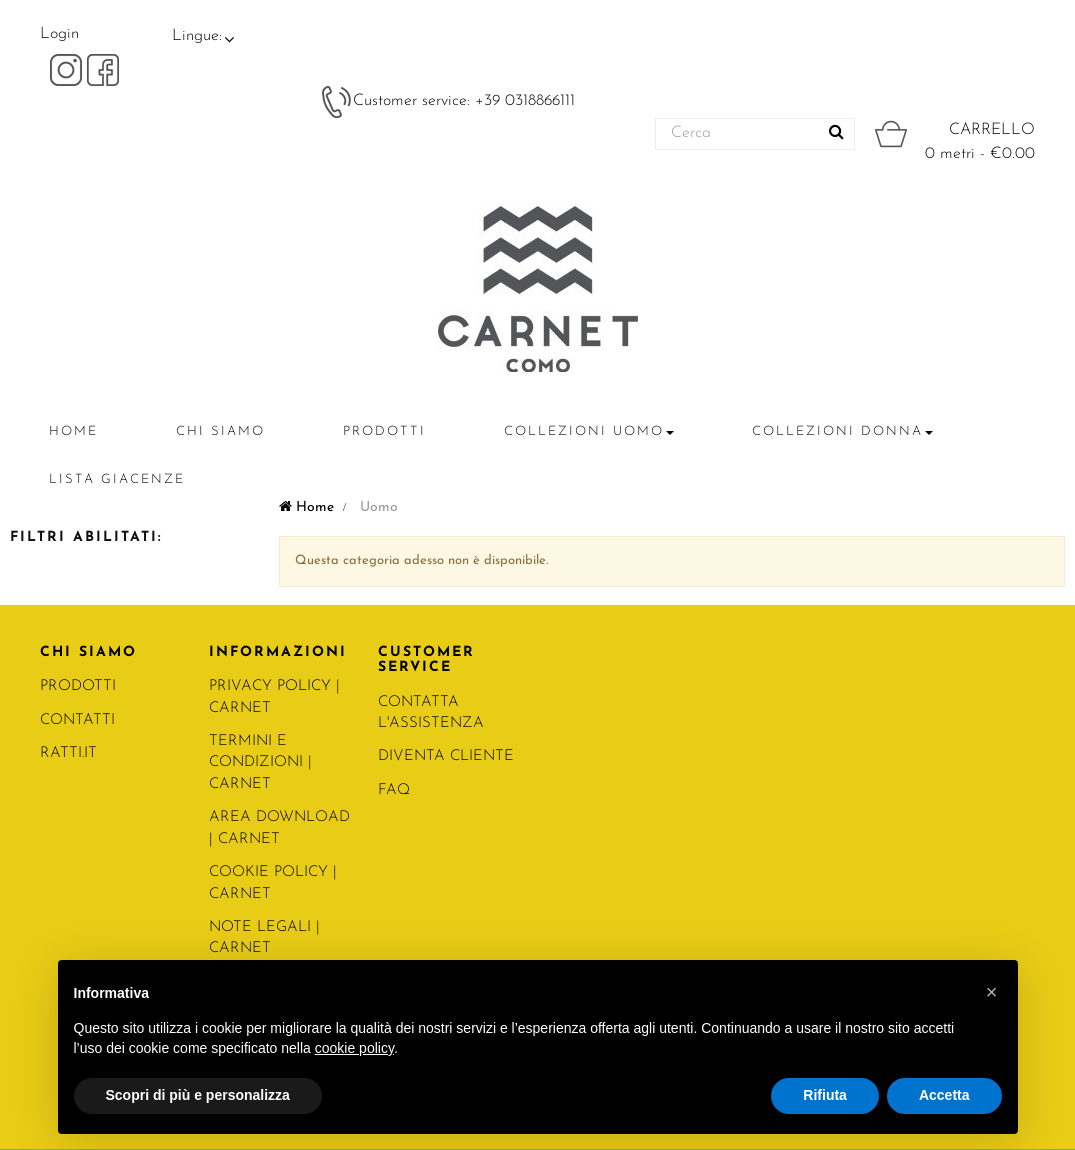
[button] (992, 992)
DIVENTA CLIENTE (446, 756)
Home (306, 507)
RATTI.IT (68, 753)
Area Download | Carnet (279, 828)
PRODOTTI (78, 686)
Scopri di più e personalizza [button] (198, 1095)
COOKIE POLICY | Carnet (273, 883)
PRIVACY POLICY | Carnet (274, 697)
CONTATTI (77, 720)
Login (59, 34)
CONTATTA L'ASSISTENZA (431, 713)
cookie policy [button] (354, 1048)
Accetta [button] (944, 1095)
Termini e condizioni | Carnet (260, 763)
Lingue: (197, 36)
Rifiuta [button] (825, 1095)
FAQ (394, 790)
